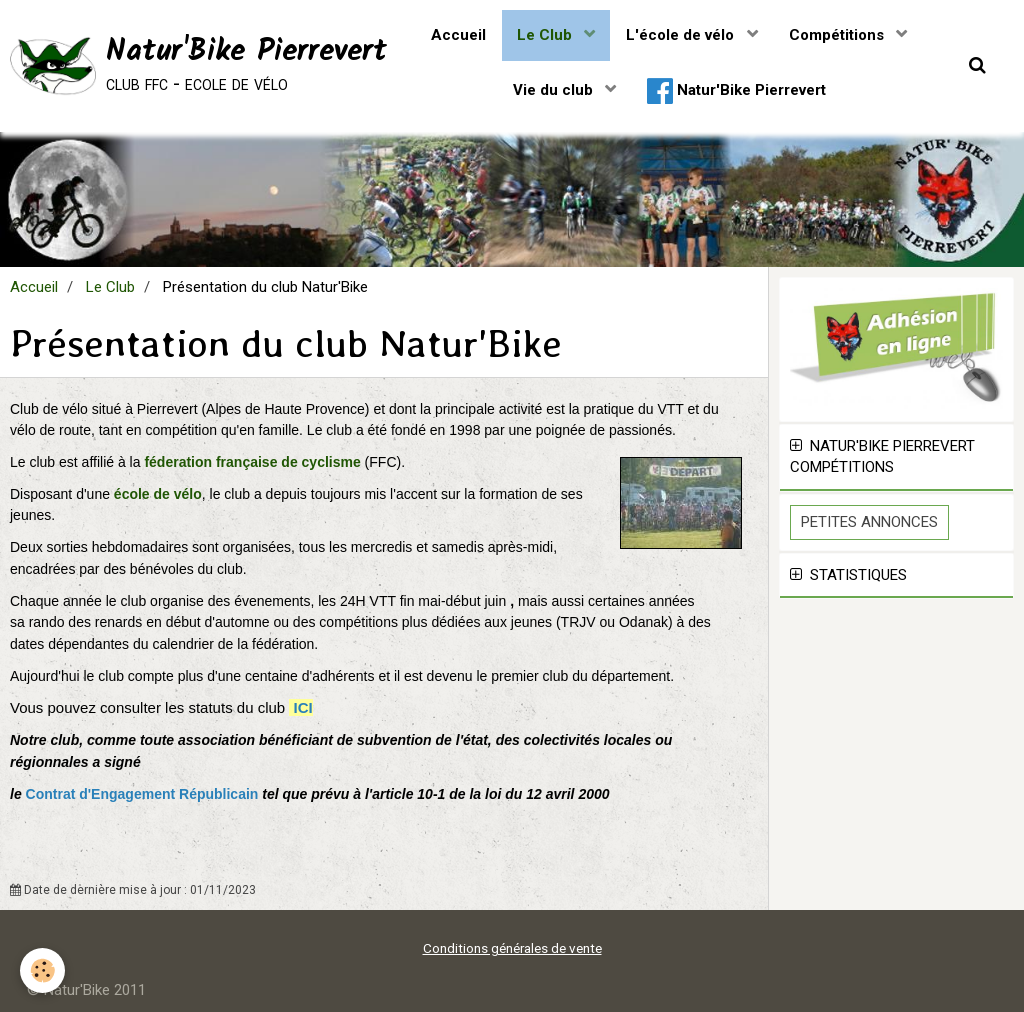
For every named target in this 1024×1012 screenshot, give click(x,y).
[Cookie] (42, 970)
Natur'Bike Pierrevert (736, 91)
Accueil (458, 35)
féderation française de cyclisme (254, 462)
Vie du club (555, 90)
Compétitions (838, 35)
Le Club (546, 35)
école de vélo (158, 494)
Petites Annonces (869, 522)
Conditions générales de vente (512, 948)
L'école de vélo (682, 35)
